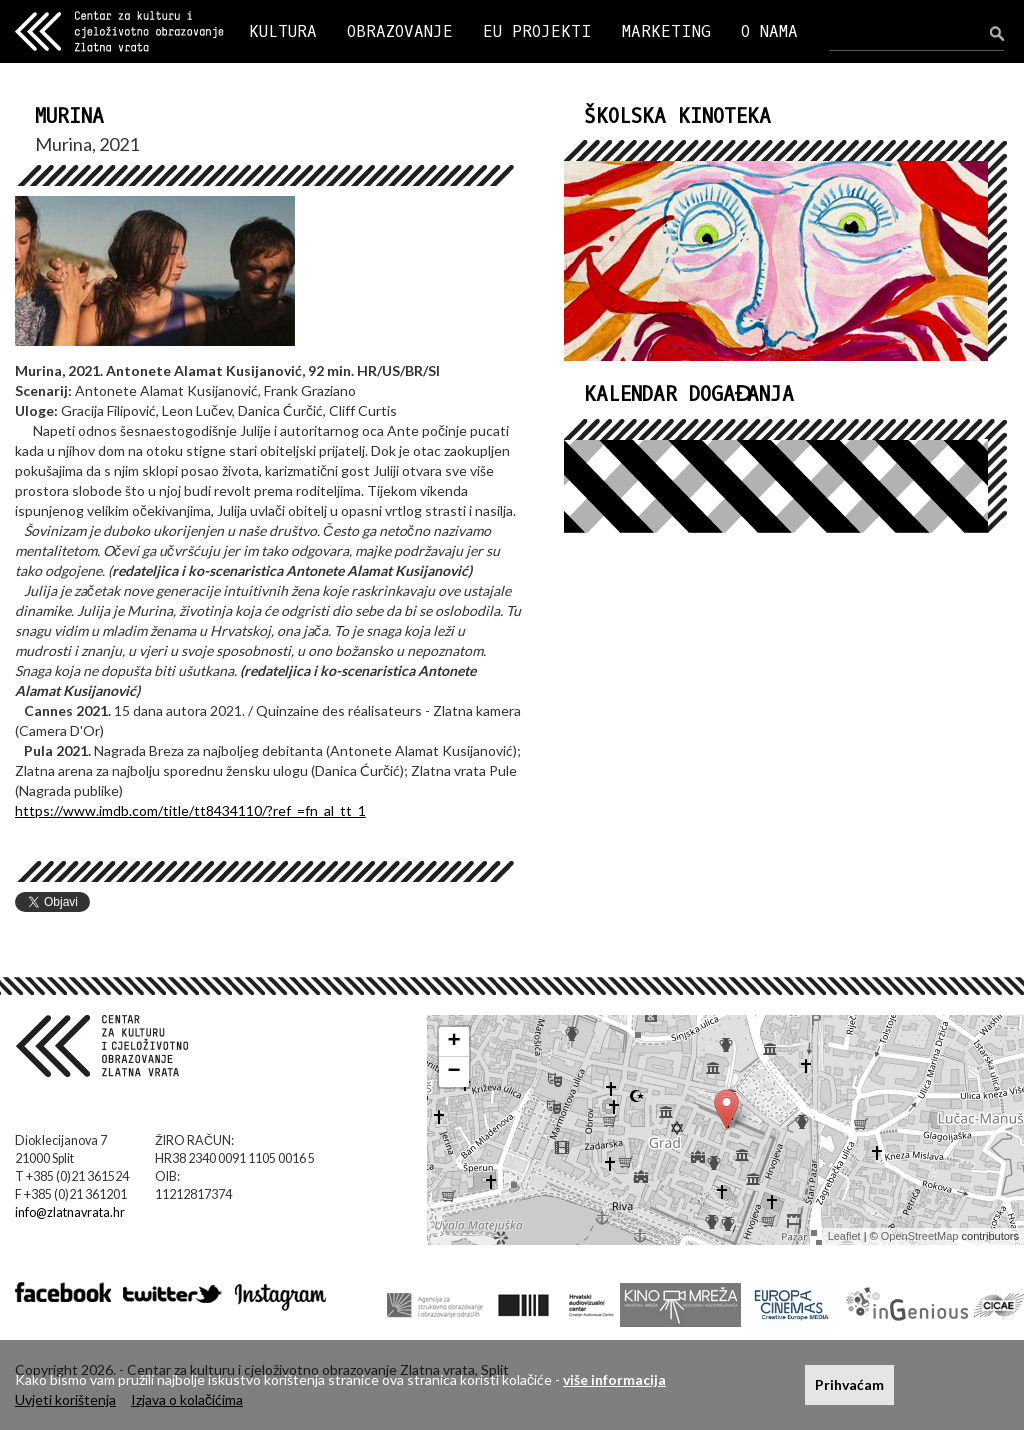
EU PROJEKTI (537, 31)
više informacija (614, 1379)
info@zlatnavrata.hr (70, 1212)
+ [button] (454, 1042)
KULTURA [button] (283, 31)
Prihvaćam (849, 1384)
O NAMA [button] (769, 31)
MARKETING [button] (666, 31)
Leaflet (844, 1236)
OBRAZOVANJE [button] (400, 31)
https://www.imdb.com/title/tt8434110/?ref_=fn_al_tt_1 (190, 810)
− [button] (454, 1072)
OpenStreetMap (920, 1236)
